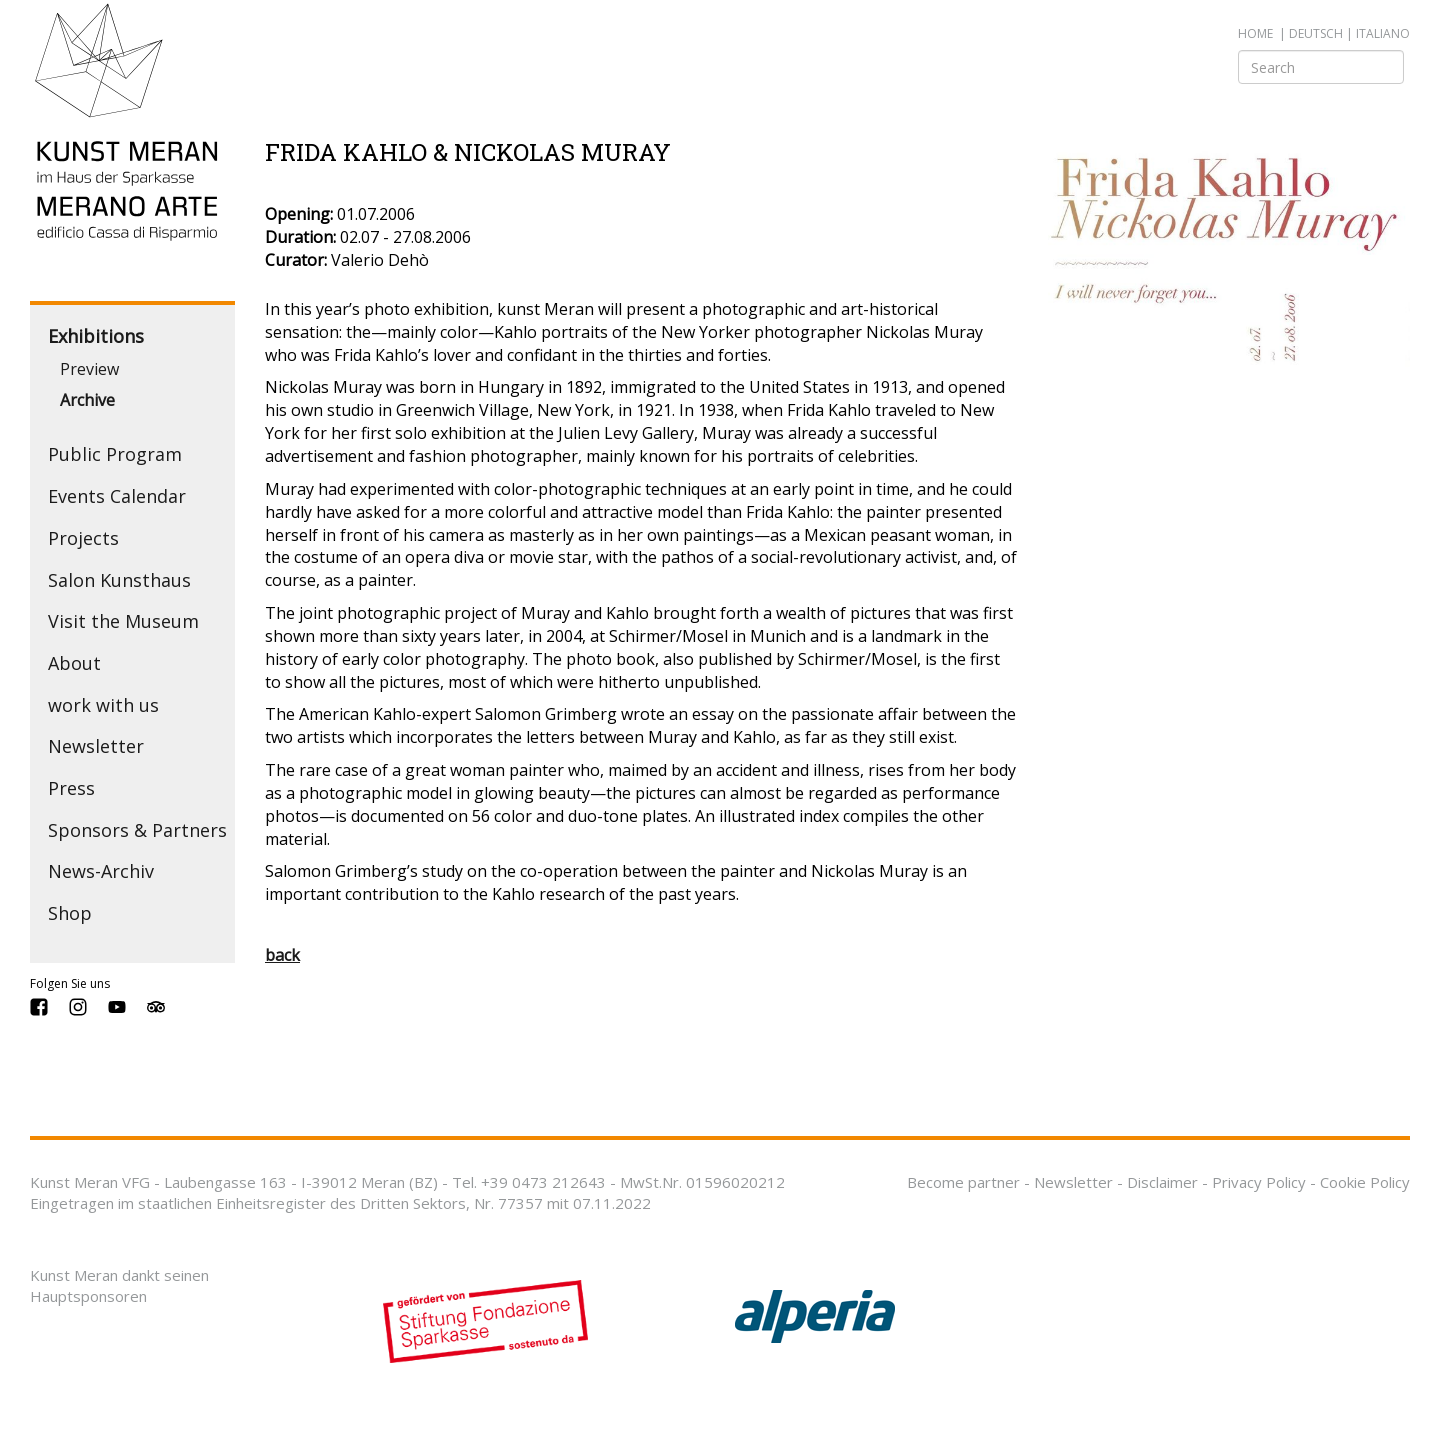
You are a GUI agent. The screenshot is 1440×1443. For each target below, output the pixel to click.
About (74, 663)
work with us (103, 705)
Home (1255, 33)
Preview (89, 369)
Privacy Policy (1259, 1182)
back (282, 955)
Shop (70, 913)
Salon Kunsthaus (119, 580)
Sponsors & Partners (137, 830)
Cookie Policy (1365, 1182)
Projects (83, 538)
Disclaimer (1162, 1182)
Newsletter (96, 746)
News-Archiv (101, 871)
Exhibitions (96, 336)
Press (71, 788)
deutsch (1316, 33)
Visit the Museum (123, 621)
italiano (1383, 33)
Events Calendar (117, 496)
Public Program (115, 454)
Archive (87, 400)
